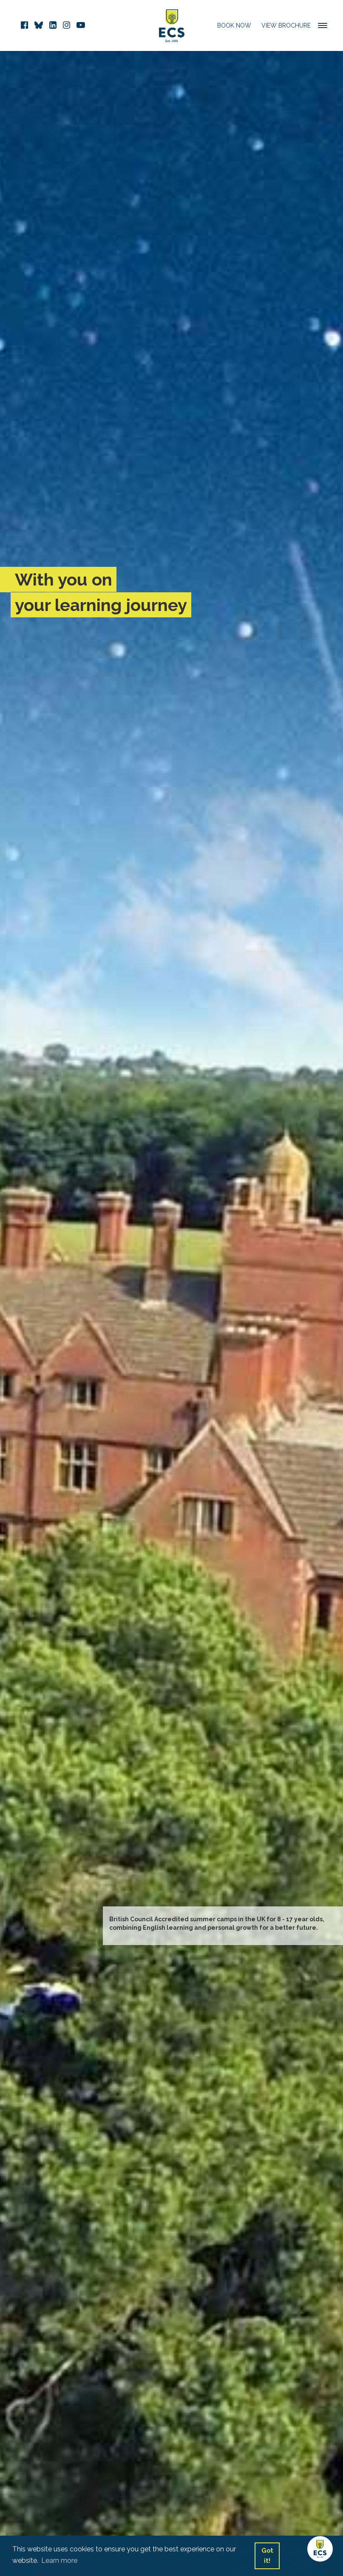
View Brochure (286, 25)
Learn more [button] (59, 2560)
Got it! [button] (267, 2555)
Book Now (234, 25)
